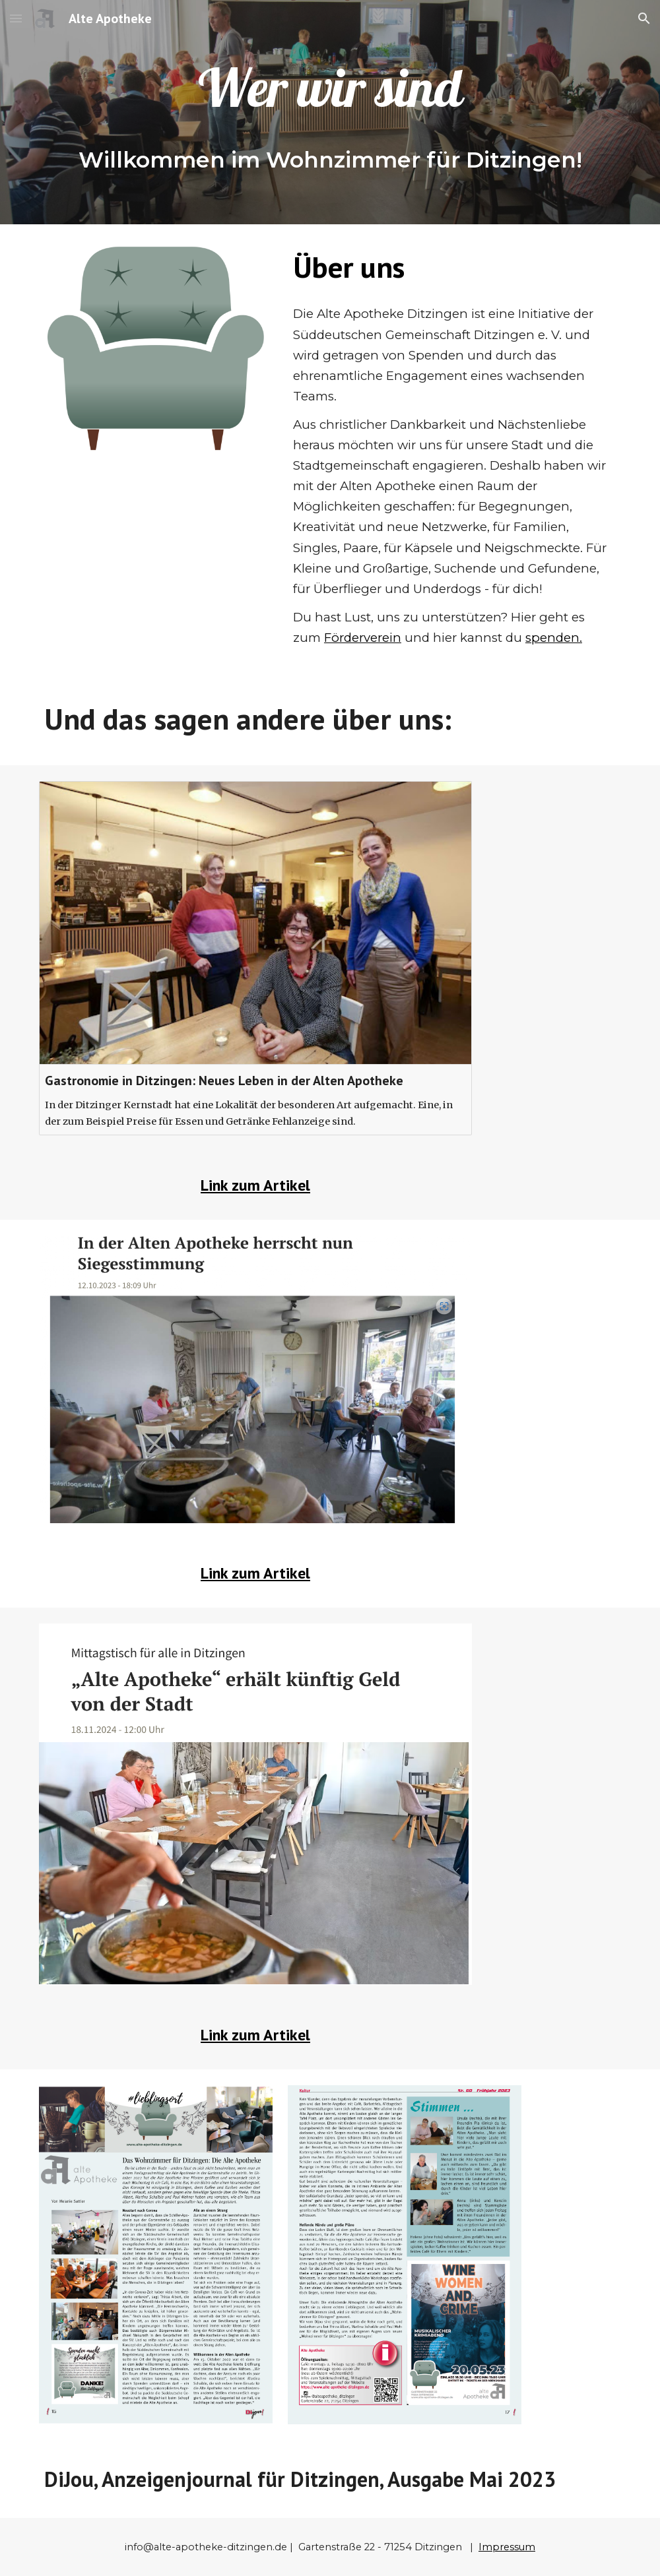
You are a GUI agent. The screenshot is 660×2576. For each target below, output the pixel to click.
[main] (329, 91)
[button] (16, 18)
